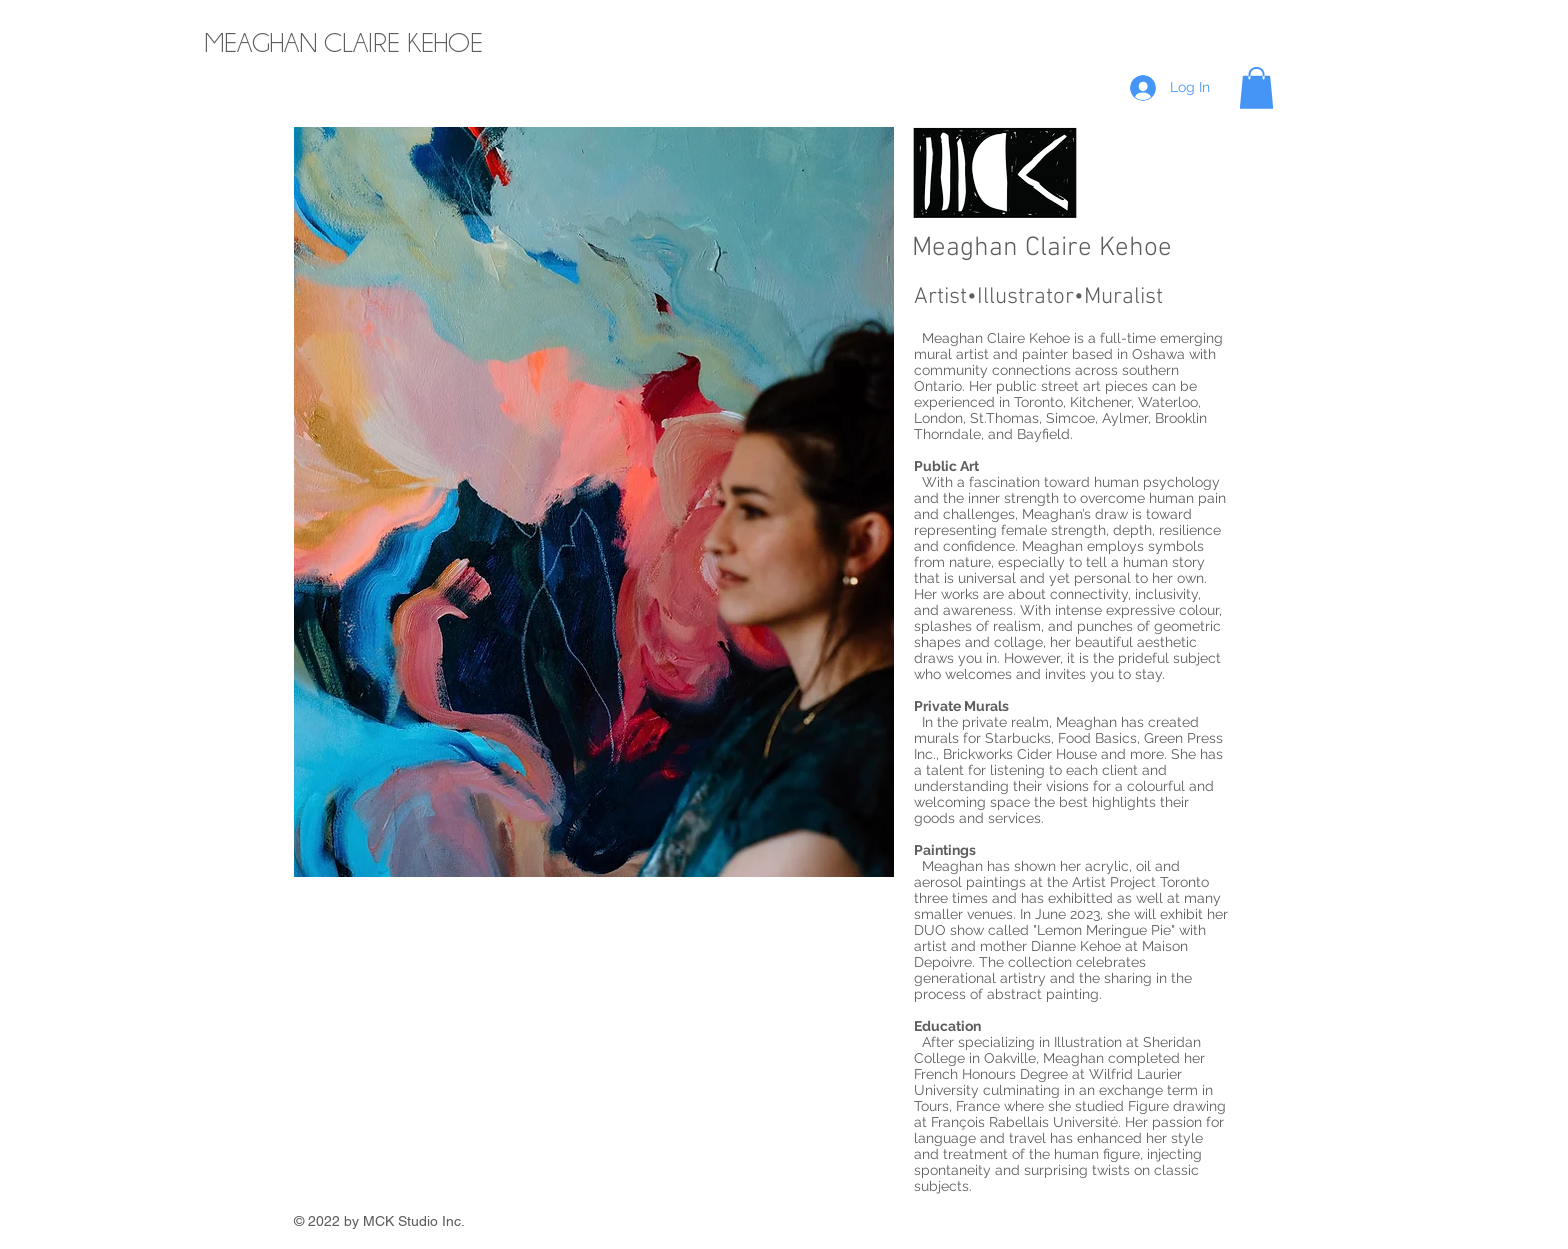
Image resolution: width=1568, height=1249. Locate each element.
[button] (1256, 88)
